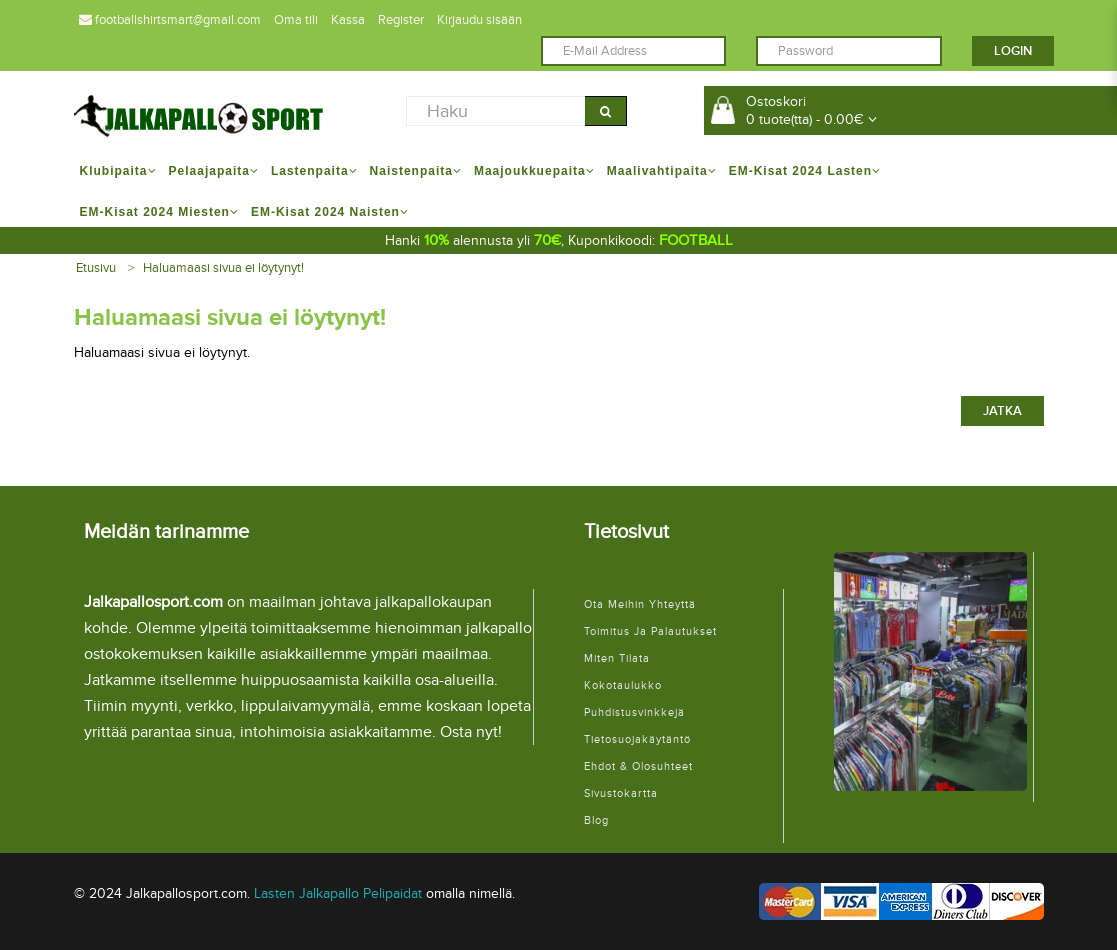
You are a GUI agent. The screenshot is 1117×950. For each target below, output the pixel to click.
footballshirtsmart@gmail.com (170, 20)
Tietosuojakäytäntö (637, 739)
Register (401, 20)
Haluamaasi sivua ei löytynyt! (223, 268)
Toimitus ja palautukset (650, 631)
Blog (596, 820)
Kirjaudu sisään (479, 20)
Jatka (1002, 411)
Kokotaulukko (623, 685)
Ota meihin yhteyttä (640, 604)
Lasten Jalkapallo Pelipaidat (338, 893)
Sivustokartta (621, 793)
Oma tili (296, 20)
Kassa (348, 20)
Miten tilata (617, 658)
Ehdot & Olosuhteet (638, 766)
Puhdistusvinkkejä (634, 712)
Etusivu (96, 268)
